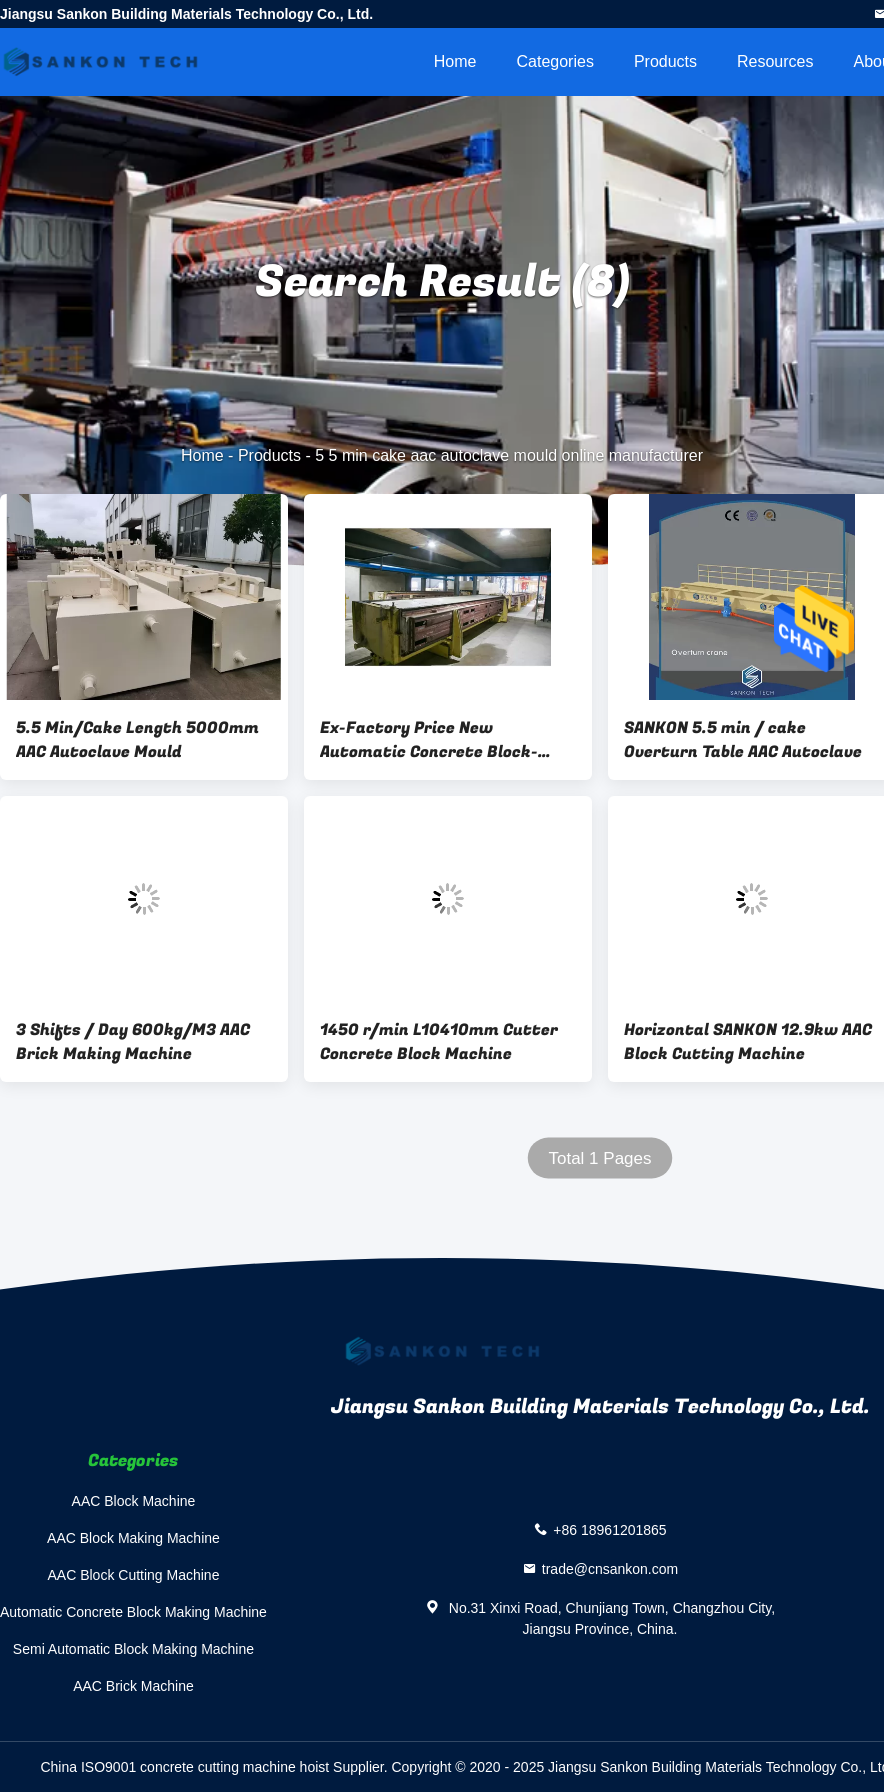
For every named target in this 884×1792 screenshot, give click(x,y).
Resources (775, 61)
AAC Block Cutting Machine (133, 1575)
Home (455, 61)
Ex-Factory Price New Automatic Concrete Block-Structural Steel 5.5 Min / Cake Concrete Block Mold (446, 740)
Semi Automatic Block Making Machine (133, 1649)
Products (665, 61)
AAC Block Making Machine (133, 1538)
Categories (555, 61)
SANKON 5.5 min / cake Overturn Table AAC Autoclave (743, 740)
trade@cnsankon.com (610, 1569)
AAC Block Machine (134, 1501)
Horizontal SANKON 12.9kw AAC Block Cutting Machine (748, 1042)
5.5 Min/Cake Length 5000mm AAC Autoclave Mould (137, 740)
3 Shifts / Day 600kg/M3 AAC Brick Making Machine (133, 1042)
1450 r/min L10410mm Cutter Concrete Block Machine (439, 1042)
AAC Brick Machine (133, 1686)
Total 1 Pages (599, 1158)
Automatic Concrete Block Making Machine (133, 1612)
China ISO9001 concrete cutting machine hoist (184, 1767)
